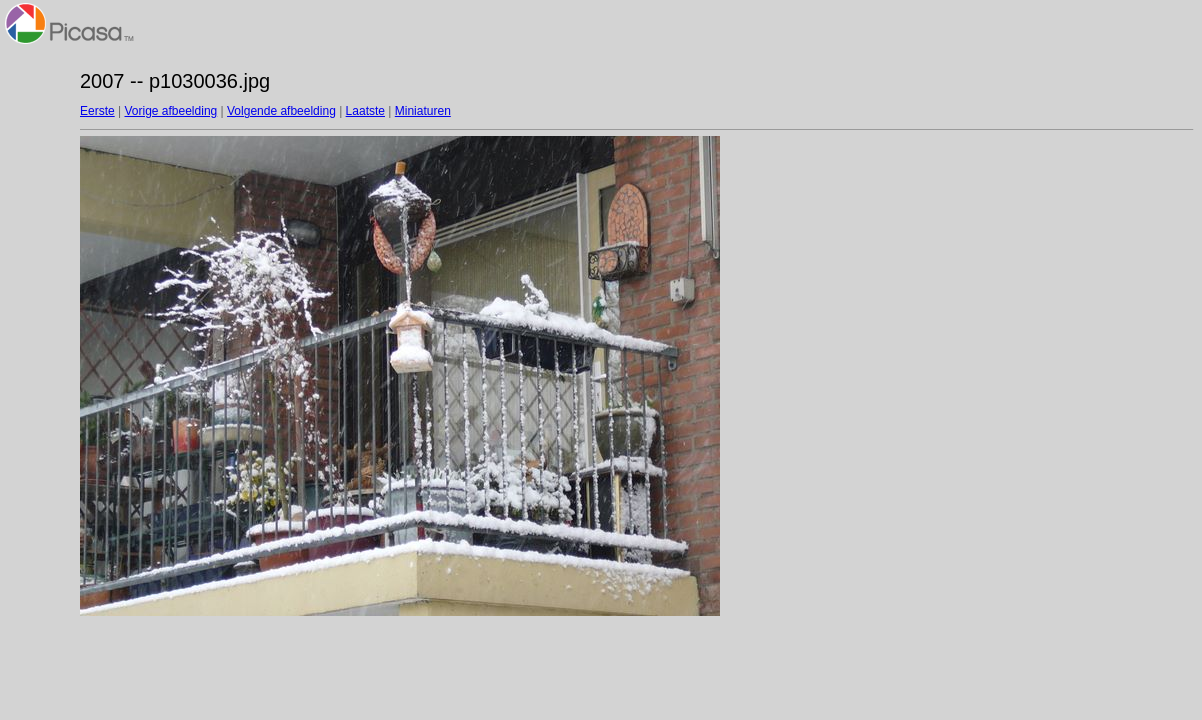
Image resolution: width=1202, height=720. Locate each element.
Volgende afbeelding (281, 111)
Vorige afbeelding (170, 111)
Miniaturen (423, 111)
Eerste (97, 111)
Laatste (365, 111)
